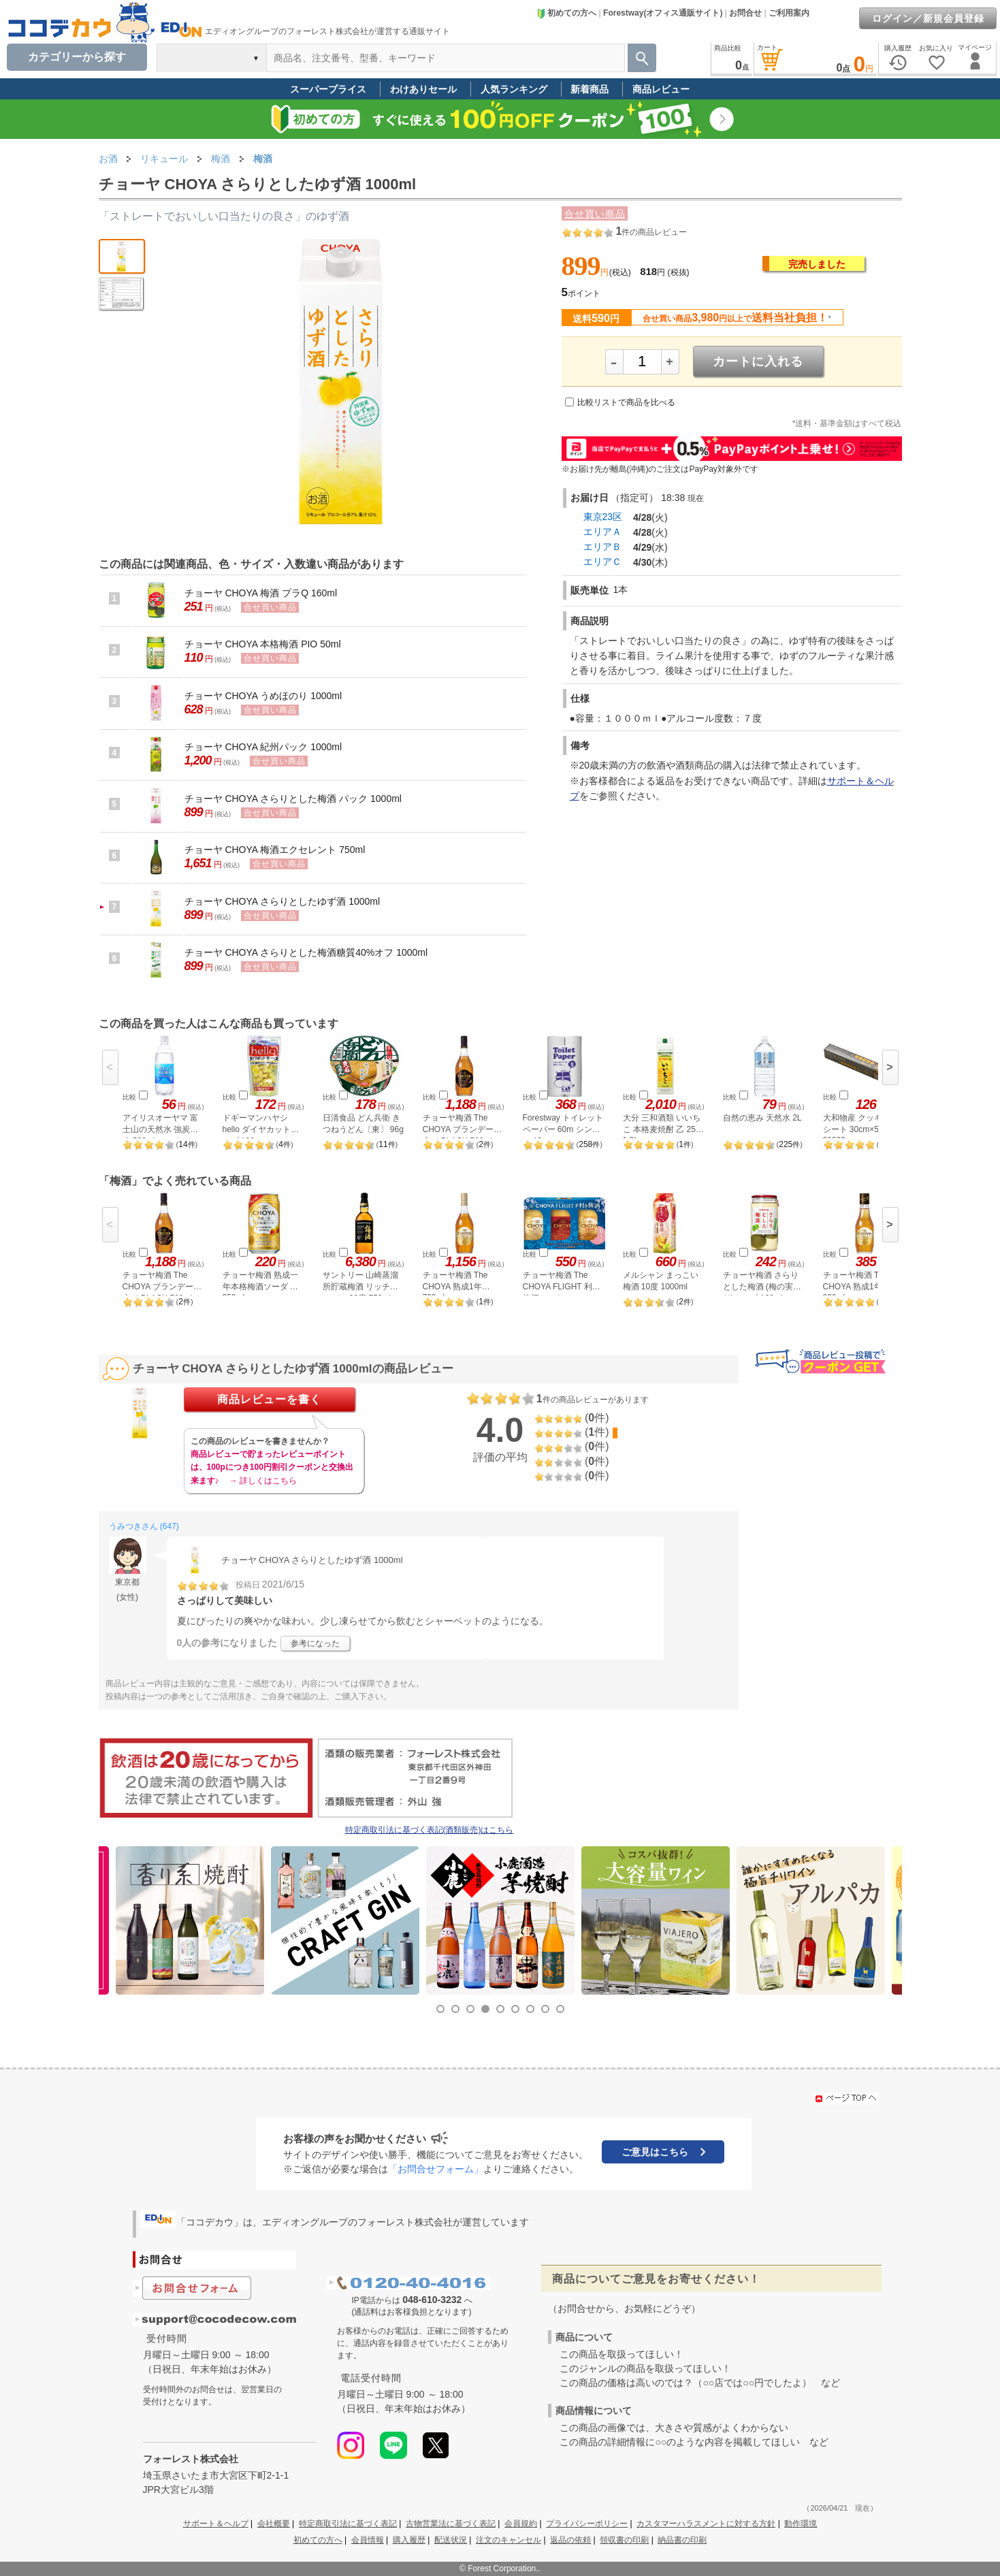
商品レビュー (661, 89)
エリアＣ (602, 561)
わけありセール (423, 89)
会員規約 (520, 2523)
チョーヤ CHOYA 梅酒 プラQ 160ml (261, 592)
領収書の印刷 (624, 2540)
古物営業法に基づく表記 (451, 2523)
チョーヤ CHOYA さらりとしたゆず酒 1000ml (282, 901)
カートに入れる (758, 361)
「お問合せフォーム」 (435, 2168)
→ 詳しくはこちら (263, 1480)
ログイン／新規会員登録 (928, 18)
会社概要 (273, 2523)
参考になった (315, 1643)
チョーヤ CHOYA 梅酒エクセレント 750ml (275, 849)
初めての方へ (566, 13)
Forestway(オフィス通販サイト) (662, 13)
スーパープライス (328, 89)
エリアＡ (602, 531)
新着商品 (589, 89)
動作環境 (800, 2523)
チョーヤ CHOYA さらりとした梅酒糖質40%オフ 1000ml (306, 952)
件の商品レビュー (651, 232)
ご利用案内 (789, 13)
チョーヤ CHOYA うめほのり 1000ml (263, 695)
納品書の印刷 (682, 2540)
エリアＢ (602, 546)
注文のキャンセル (508, 2540)
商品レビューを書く (269, 1399)
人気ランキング (514, 89)
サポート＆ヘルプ (215, 2523)
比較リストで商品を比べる (626, 402)
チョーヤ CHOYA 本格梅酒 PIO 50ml (262, 644)
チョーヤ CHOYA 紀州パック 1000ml (263, 746)
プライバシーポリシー (587, 2523)
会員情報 (367, 2540)
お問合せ (745, 13)
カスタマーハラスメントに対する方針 (705, 2523)
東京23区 (603, 516)
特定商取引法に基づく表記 (348, 2523)
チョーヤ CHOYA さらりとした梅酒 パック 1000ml (293, 798)
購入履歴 (409, 2540)
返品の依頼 (570, 2540)
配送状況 (450, 2540)
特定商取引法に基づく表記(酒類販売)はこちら (429, 1830)
